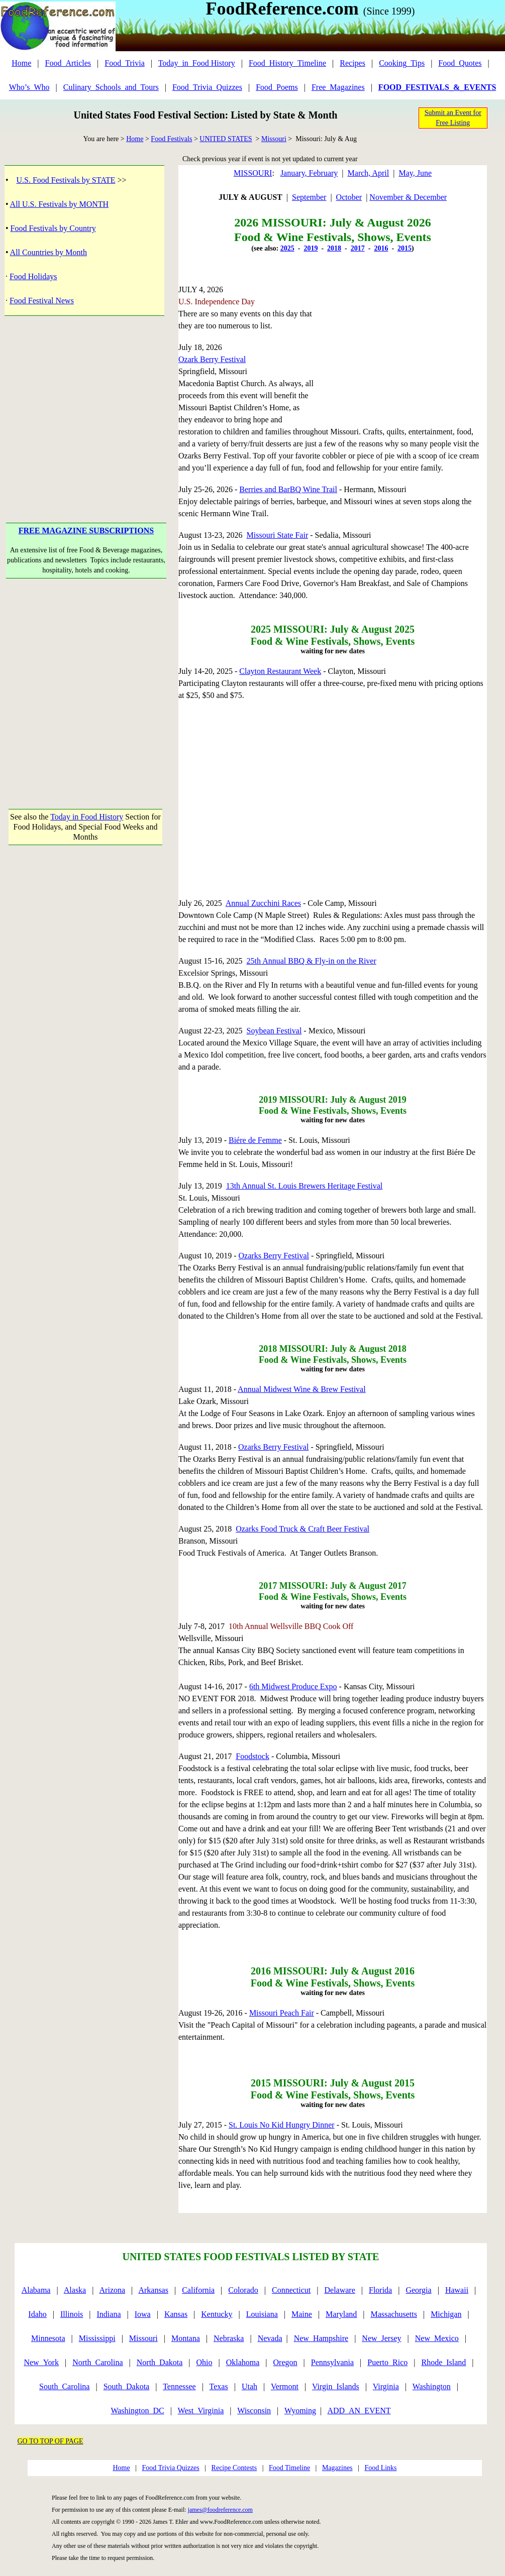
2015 (404, 248)
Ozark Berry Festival (212, 359)
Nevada (270, 2338)
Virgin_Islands (335, 2386)
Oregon (285, 2362)
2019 (311, 248)
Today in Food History (86, 816)
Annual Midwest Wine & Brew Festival (302, 1389)
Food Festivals (171, 139)
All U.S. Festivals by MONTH (59, 204)
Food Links (380, 2468)
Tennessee (179, 2386)
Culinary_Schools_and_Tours (111, 87)
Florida (380, 2290)
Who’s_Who (29, 87)
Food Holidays (33, 276)
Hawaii (456, 2290)
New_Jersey (381, 2338)
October (349, 197)
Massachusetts (394, 2314)
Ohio (204, 2362)
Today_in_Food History (196, 63)
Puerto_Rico (387, 2362)
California (198, 2290)
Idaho (37, 2314)
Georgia (418, 2290)
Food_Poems (277, 87)
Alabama (36, 2290)
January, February (309, 173)
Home (21, 63)
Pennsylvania (332, 2362)
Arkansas (153, 2290)
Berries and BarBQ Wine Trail (288, 489)
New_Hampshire (321, 2338)
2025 (287, 248)
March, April (368, 173)
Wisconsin (254, 2410)
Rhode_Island (443, 2362)
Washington (432, 2386)
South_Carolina (64, 2386)
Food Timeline (289, 2468)
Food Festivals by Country (53, 228)
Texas (219, 2386)
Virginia (386, 2386)
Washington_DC (137, 2410)
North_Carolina (97, 2362)
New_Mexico (437, 2338)
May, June (415, 173)
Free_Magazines (338, 87)
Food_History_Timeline (287, 63)
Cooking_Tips (402, 63)
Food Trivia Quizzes (170, 2468)
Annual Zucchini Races (263, 903)
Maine (301, 2314)
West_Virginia (201, 2410)
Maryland (341, 2314)
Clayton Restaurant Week (280, 671)
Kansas (175, 2314)
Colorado (243, 2290)
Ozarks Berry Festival (274, 1255)
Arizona (112, 2290)
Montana (185, 2338)
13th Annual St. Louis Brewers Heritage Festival (304, 1186)
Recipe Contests (234, 2468)
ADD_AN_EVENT (358, 2410)
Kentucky (216, 2314)
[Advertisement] (86, 403)
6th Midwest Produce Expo (293, 1686)
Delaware (340, 2290)
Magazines (337, 2468)
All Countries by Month (48, 252)
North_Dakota (160, 2362)
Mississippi (97, 2338)
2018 (334, 248)
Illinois (71, 2314)
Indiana (109, 2314)
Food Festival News (42, 300)
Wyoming (300, 2410)
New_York (41, 2362)
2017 (358, 248)
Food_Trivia (124, 63)
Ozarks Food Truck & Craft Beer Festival (302, 1529)
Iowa (143, 2314)
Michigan (446, 2314)
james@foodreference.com (220, 2509)
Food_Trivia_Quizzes (207, 87)
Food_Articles (68, 63)
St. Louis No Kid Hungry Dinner (282, 2125)
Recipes (352, 63)
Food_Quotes (459, 63)
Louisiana (262, 2314)
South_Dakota (127, 2386)
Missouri (273, 139)
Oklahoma (243, 2362)
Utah (249, 2386)
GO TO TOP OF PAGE (50, 2441)
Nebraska (229, 2338)
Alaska (75, 2290)
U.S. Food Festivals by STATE (66, 180)
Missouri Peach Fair (281, 2013)
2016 (381, 248)
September (309, 197)
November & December (408, 197)
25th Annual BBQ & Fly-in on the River (311, 961)
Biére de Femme (255, 1140)
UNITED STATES (225, 139)
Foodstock (252, 1756)
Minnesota (48, 2338)
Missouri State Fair (278, 535)
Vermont (284, 2386)
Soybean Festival (274, 1030)
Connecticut (291, 2290)
